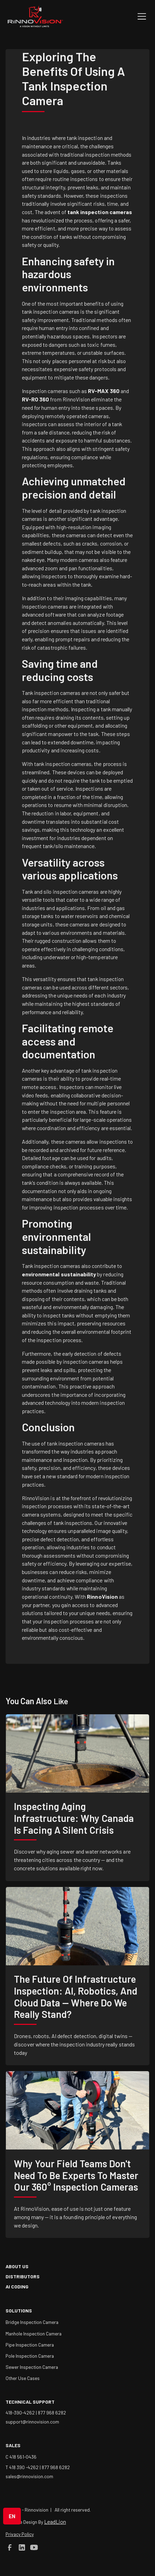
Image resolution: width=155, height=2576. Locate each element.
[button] (140, 16)
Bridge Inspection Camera (32, 2322)
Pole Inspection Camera (30, 2356)
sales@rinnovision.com (29, 2476)
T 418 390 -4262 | (24, 2467)
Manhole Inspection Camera (34, 2333)
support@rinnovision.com (32, 2422)
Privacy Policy (20, 2534)
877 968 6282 (52, 2413)
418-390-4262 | (22, 2413)
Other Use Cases (23, 2378)
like (60, 1701)
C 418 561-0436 (21, 2457)
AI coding (17, 2286)
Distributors (23, 2276)
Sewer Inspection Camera (32, 2367)
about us (17, 2266)
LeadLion (55, 2521)
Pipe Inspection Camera (30, 2345)
